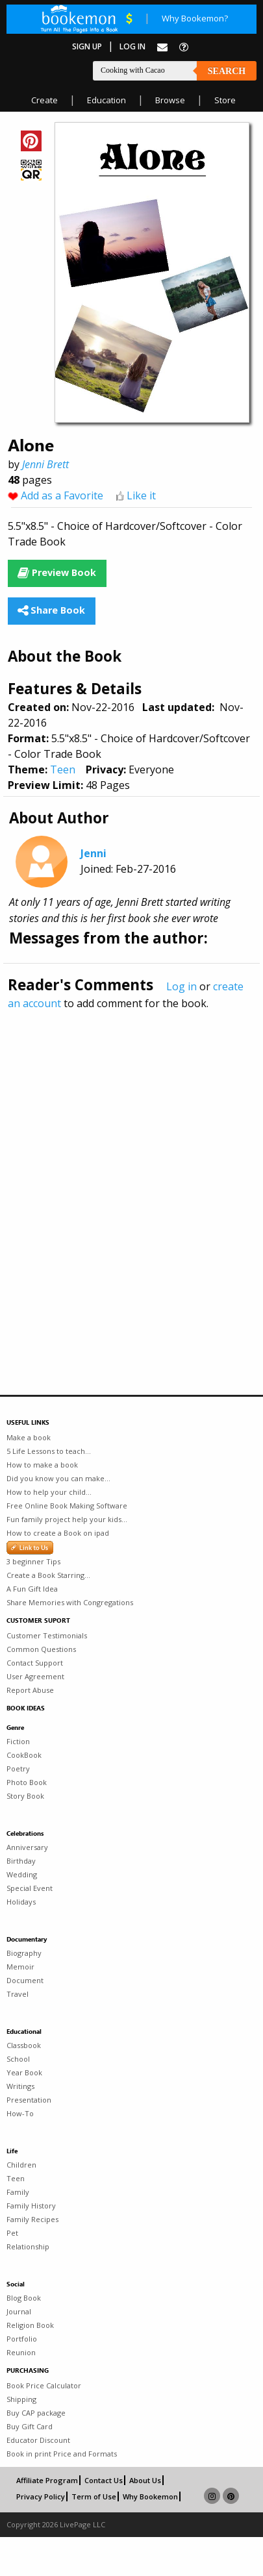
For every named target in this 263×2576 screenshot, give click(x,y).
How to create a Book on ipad (57, 1533)
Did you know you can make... (58, 1478)
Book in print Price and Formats (61, 2453)
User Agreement (35, 1676)
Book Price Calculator (43, 2385)
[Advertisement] (122, 1174)
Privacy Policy (40, 2496)
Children (21, 2165)
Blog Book (23, 2298)
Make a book (28, 1437)
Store (225, 100)
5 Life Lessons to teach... (48, 1451)
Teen (62, 769)
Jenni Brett (45, 464)
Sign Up (87, 46)
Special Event (29, 1888)
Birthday (21, 1861)
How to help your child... (49, 1492)
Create (44, 100)
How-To (20, 2113)
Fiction (18, 1741)
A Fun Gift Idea (32, 1589)
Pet (12, 2233)
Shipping (21, 2399)
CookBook (24, 1755)
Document (25, 1980)
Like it (141, 495)
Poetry (18, 1768)
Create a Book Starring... (48, 1575)
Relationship (27, 2246)
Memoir (20, 1966)
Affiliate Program (47, 2480)
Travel (17, 1994)
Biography (24, 1953)
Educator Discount (38, 2440)
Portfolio (21, 2339)
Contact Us (103, 2480)
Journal (18, 2311)
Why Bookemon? (195, 18)
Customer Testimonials (46, 1635)
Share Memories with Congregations (69, 1602)
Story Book (25, 1796)
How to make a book (42, 1464)
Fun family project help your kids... (66, 1519)
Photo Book (26, 1782)
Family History (31, 2205)
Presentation (28, 2100)
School (18, 2059)
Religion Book (30, 2325)
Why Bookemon (150, 2496)
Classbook (23, 2045)
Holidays (21, 1902)
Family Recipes (32, 2219)
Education (106, 100)
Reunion (21, 2352)
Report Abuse (30, 1690)
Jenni (93, 853)
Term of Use (93, 2496)
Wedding (21, 1874)
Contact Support (34, 1663)
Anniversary (27, 1847)
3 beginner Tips (33, 1561)
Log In (132, 46)
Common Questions (41, 1649)
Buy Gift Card (29, 2426)
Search (226, 71)
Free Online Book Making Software (66, 1505)
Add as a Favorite (62, 495)
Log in (181, 986)
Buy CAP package (36, 2413)
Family (17, 2192)
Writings (20, 2086)
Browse (170, 100)
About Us (145, 2480)
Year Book (24, 2072)
